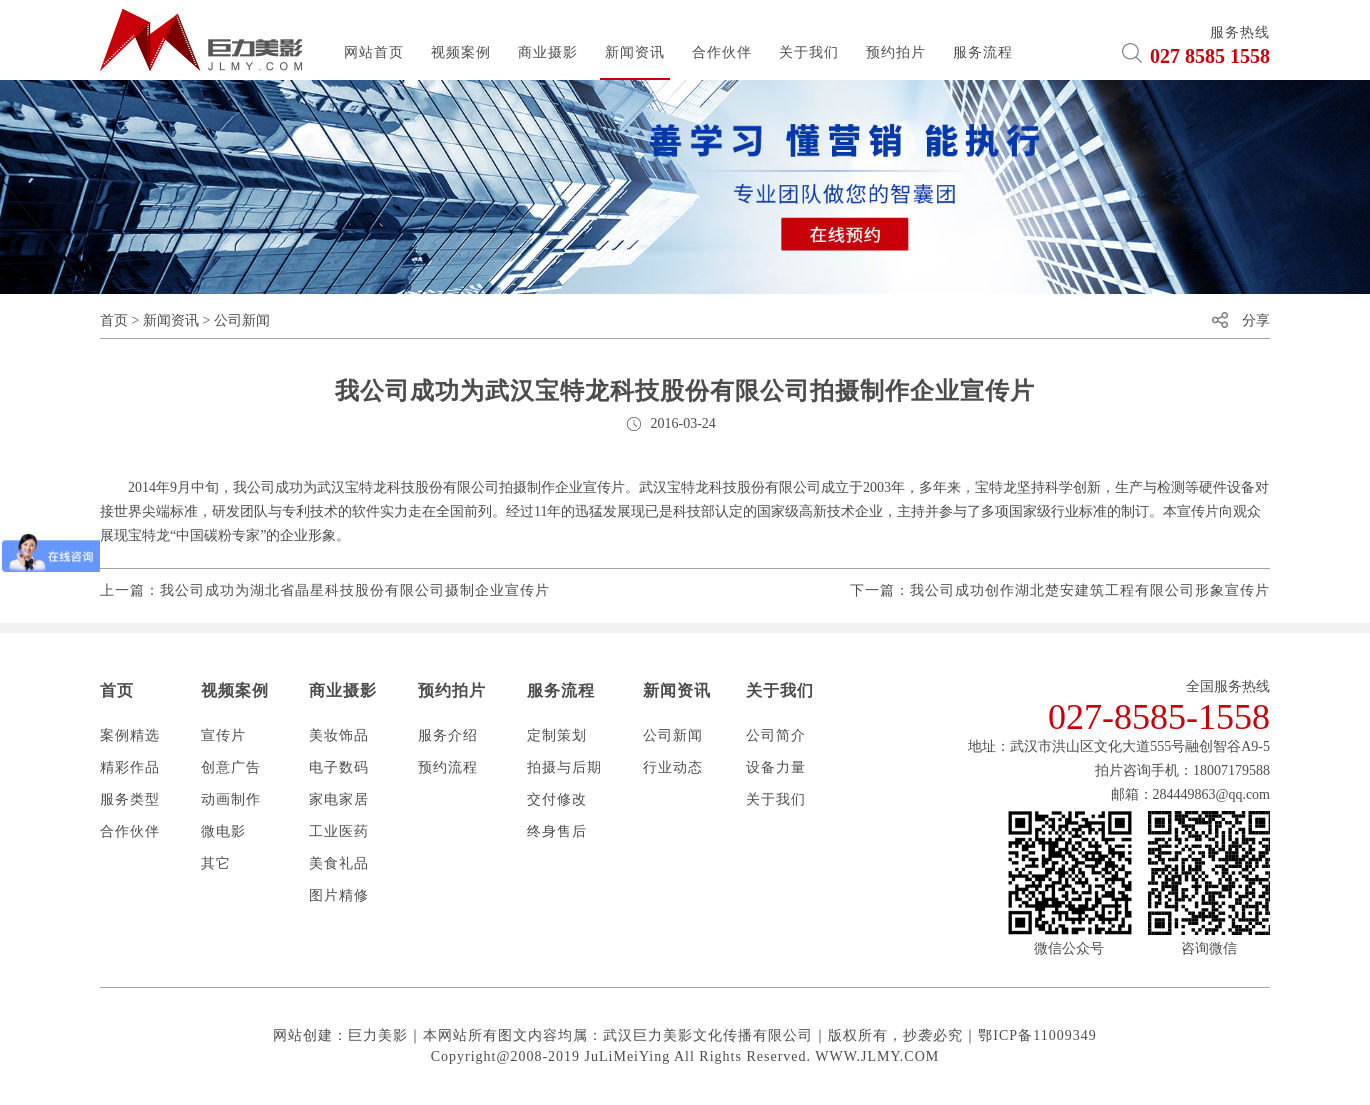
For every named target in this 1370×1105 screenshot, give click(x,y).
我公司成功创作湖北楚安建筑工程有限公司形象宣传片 (1090, 590)
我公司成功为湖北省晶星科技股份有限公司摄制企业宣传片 (355, 590)
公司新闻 (242, 320)
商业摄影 (548, 52)
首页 (114, 320)
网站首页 (374, 52)
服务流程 (983, 52)
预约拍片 (896, 52)
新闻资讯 (635, 52)
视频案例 (461, 52)
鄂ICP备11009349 (1037, 1035)
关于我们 (809, 52)
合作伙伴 (722, 52)
